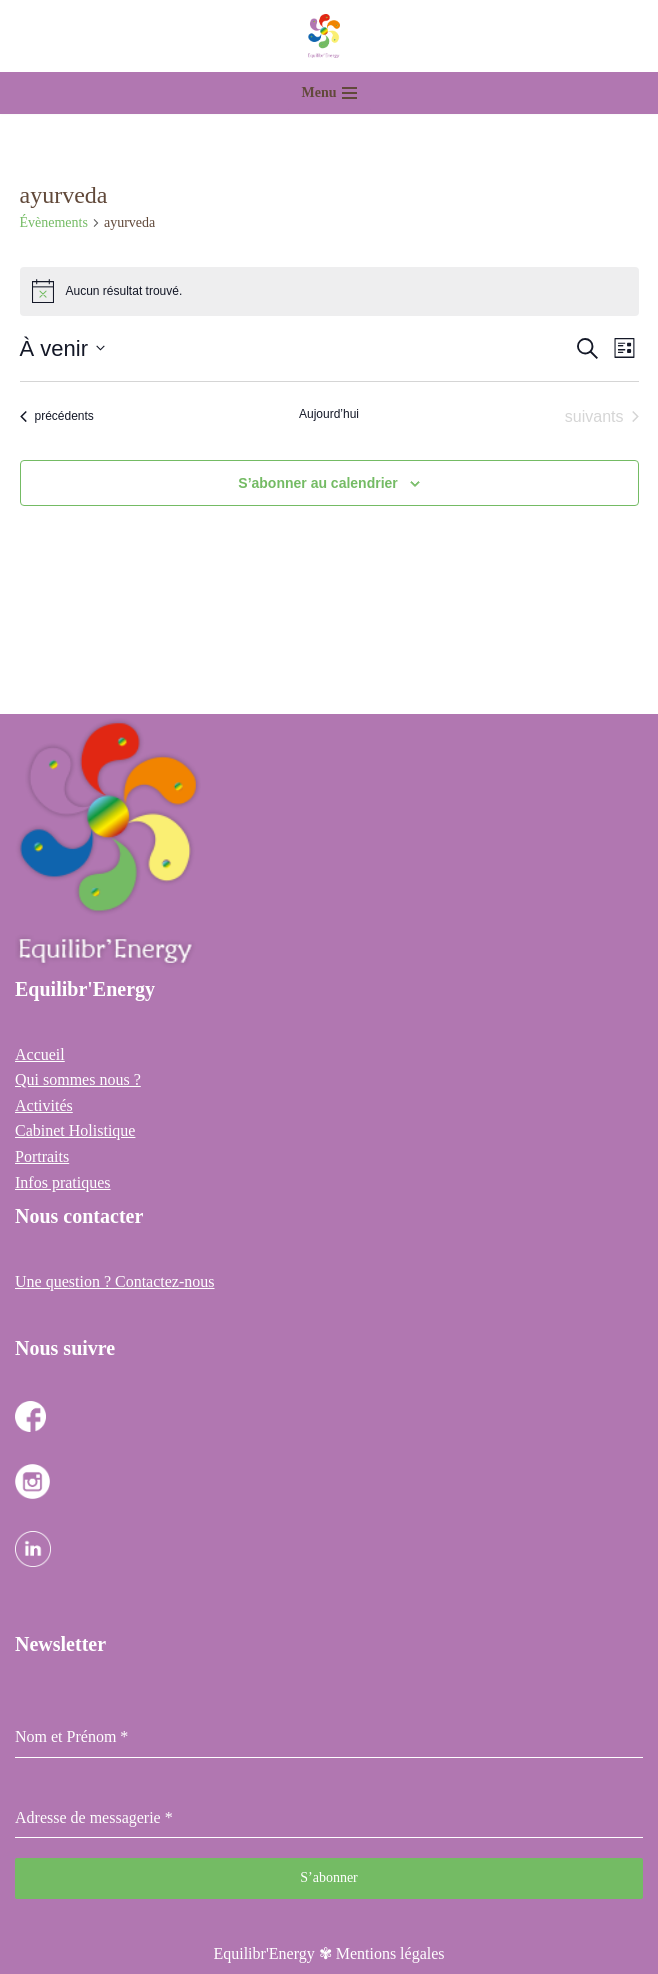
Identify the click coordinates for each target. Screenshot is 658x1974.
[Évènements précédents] (57, 417)
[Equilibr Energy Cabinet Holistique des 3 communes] (329, 36)
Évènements (54, 222)
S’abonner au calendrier (318, 483)
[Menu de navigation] (329, 93)
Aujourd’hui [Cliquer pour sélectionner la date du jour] (329, 414)
